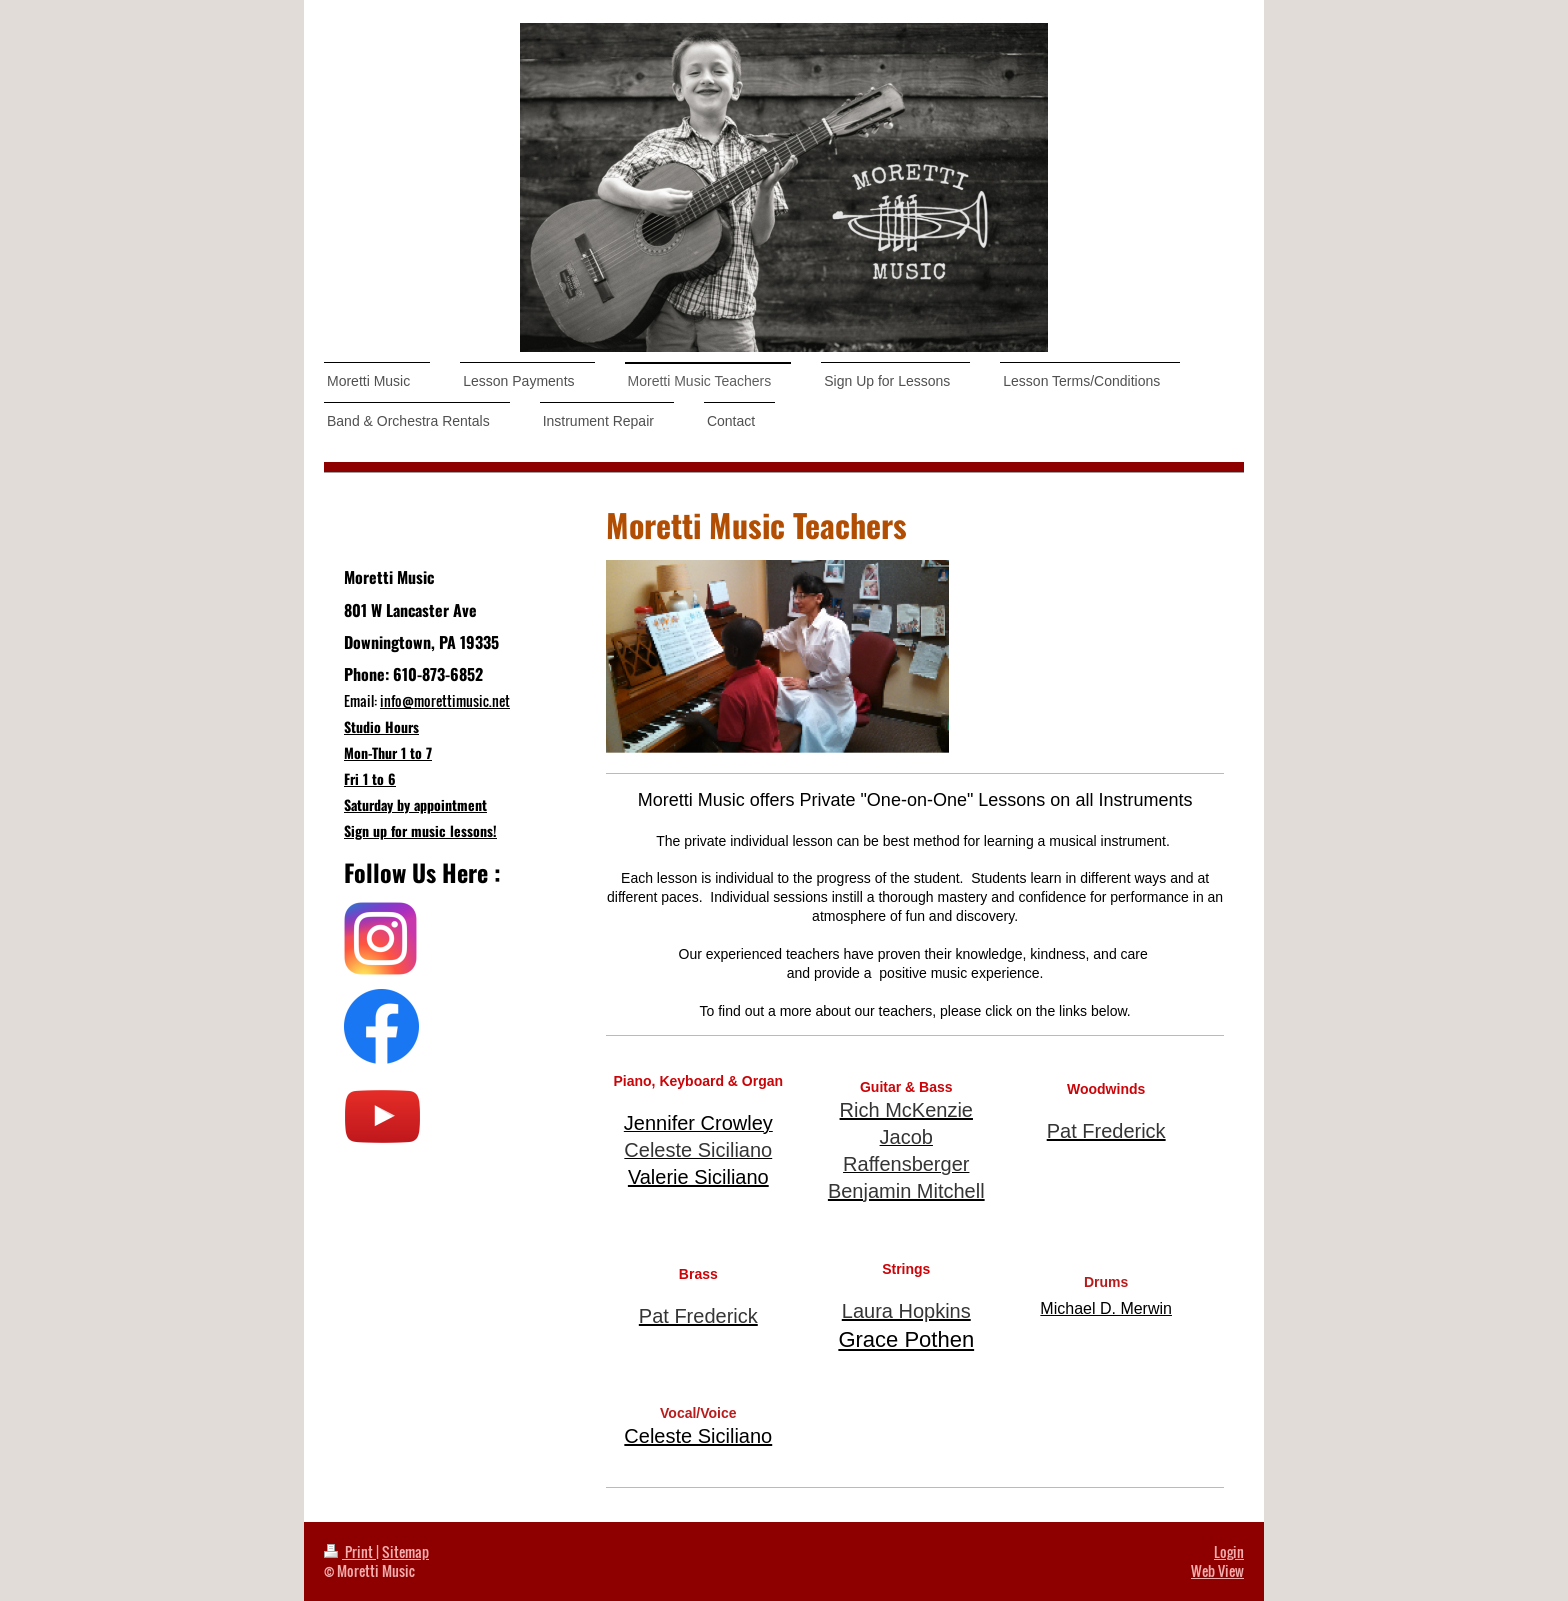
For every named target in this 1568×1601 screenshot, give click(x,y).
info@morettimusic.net (445, 700)
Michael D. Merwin (1106, 1308)
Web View (1217, 1570)
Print (350, 1551)
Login (1229, 1551)
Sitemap (405, 1551)
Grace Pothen (906, 1339)
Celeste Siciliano (698, 1436)
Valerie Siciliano (698, 1177)
